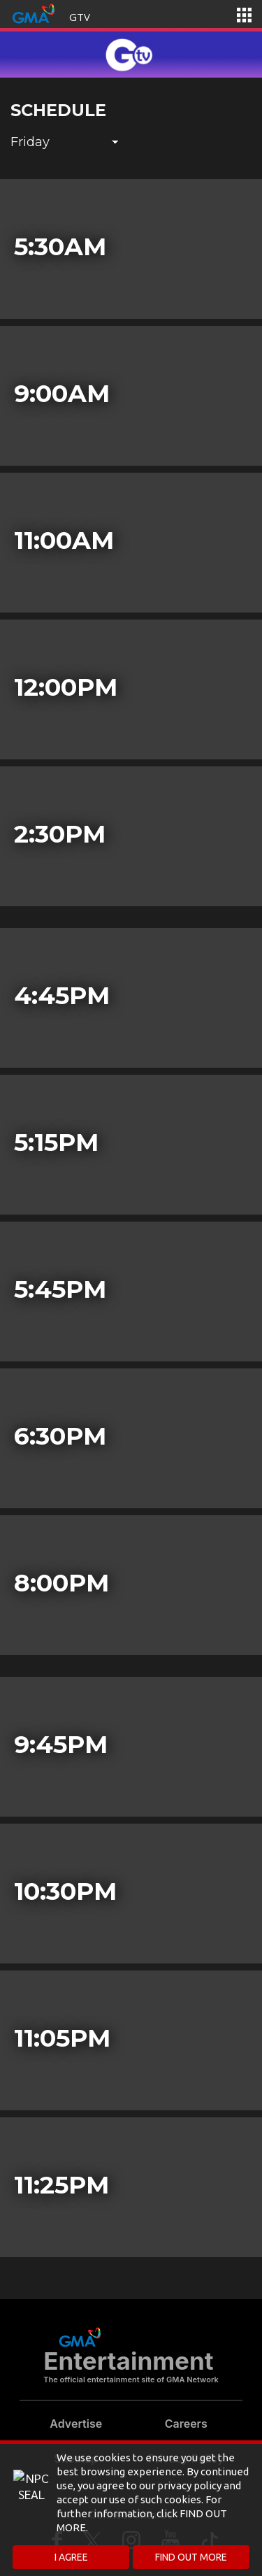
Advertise (76, 2424)
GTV (79, 17)
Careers (186, 2424)
